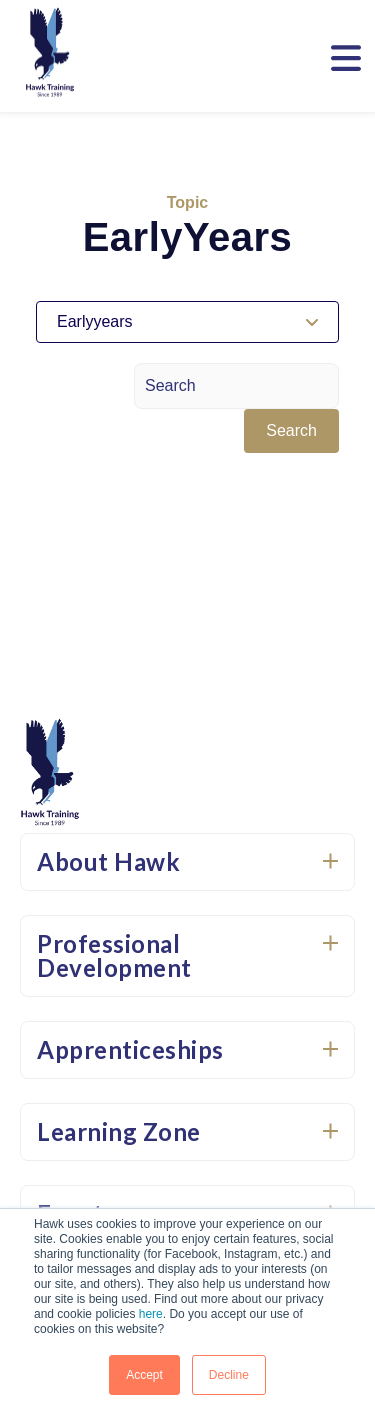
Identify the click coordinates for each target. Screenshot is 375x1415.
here (151, 1314)
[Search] (236, 386)
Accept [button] (144, 1375)
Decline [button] (229, 1375)
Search (291, 430)
